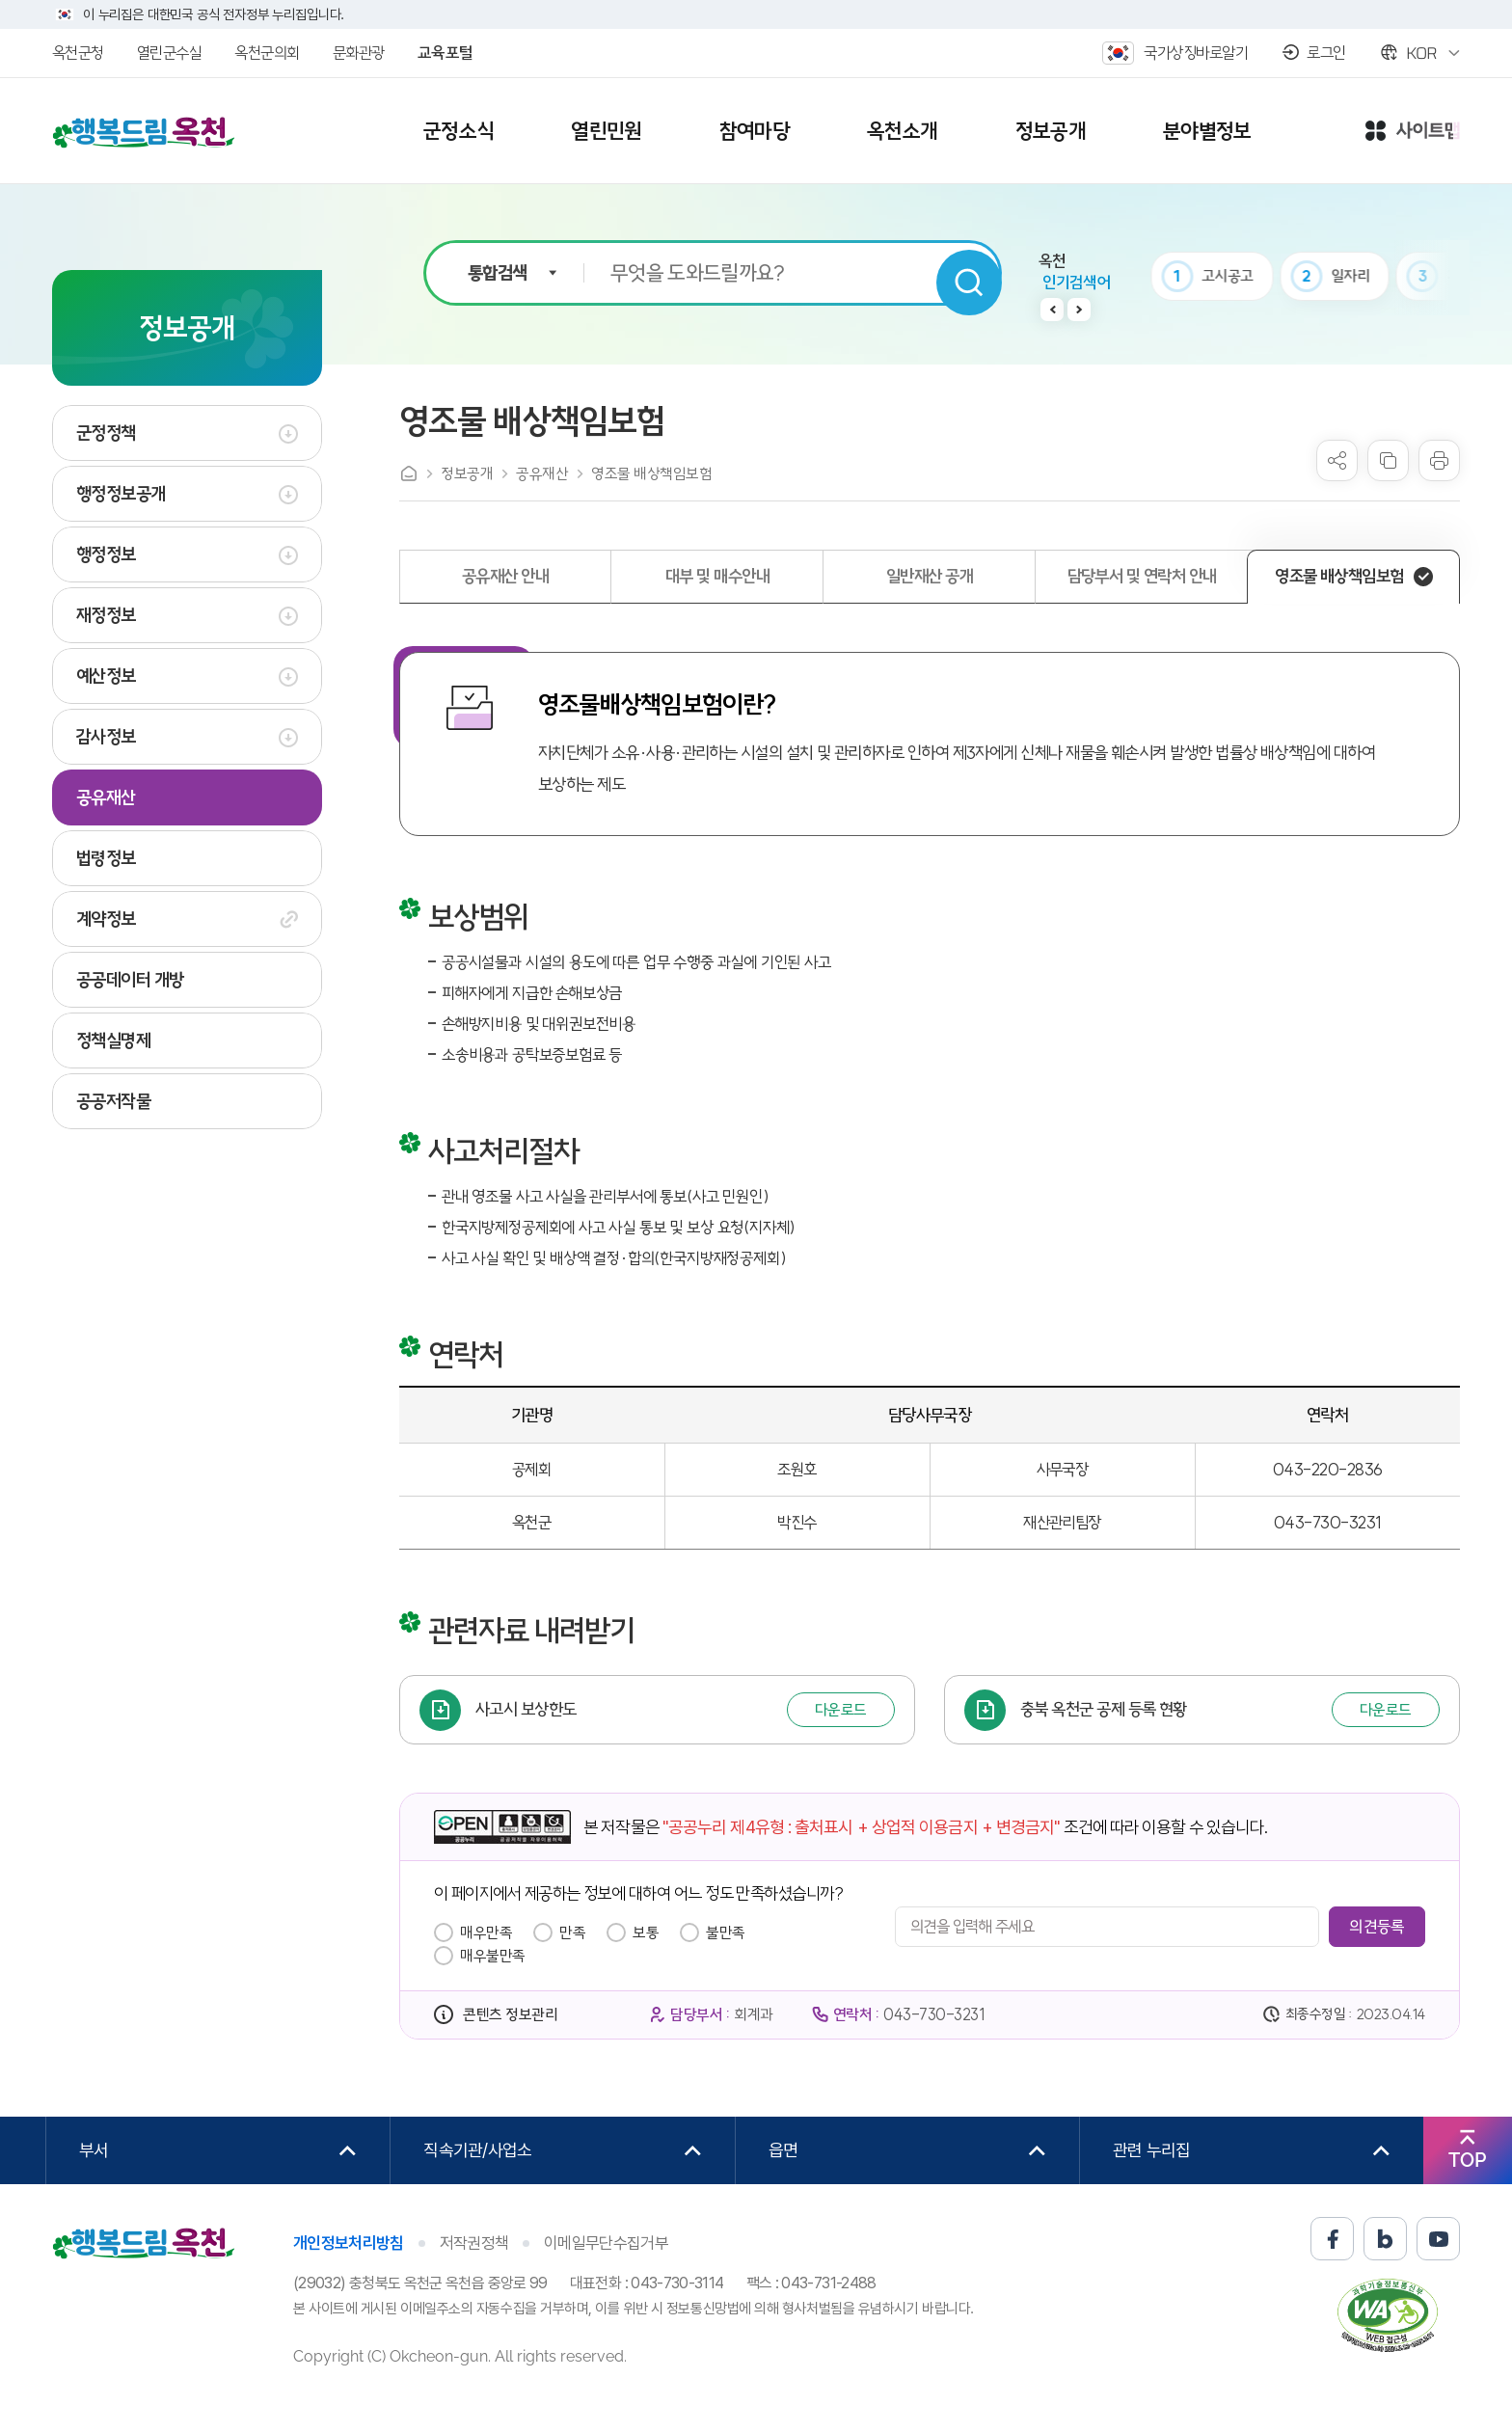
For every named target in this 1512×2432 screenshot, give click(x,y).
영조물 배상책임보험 (651, 473)
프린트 (1439, 460)
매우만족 (486, 1932)
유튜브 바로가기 (1438, 2238)
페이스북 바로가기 (1332, 2238)
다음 (1079, 309)
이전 (1052, 309)
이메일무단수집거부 (606, 2243)
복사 (1388, 460)
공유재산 (542, 473)
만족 (572, 1932)
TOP (1467, 2160)
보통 (646, 1932)
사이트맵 (1412, 132)
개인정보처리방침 (348, 2243)
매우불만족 (493, 1955)
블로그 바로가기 (1385, 2238)
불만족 (725, 1932)
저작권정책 (474, 2243)
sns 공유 (1337, 460)
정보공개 (467, 473)
